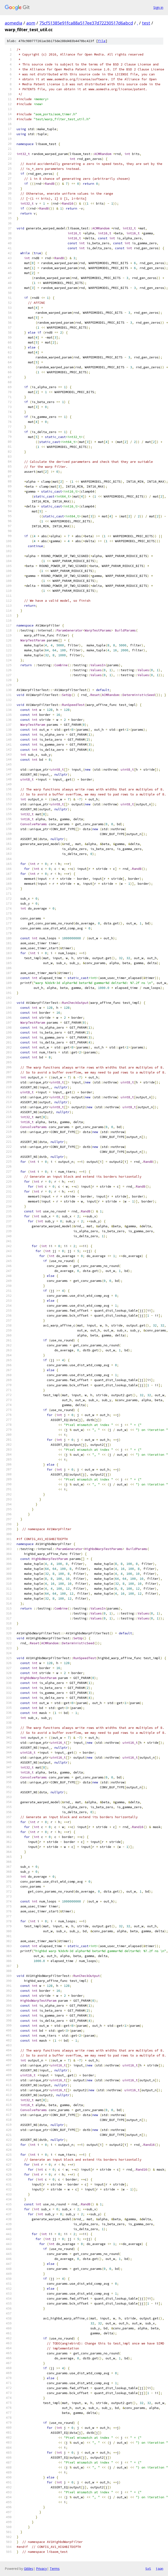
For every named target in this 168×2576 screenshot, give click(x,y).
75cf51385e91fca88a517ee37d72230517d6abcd (86, 23)
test (146, 23)
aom (30, 23)
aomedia (13, 23)
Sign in (158, 7)
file (102, 41)
